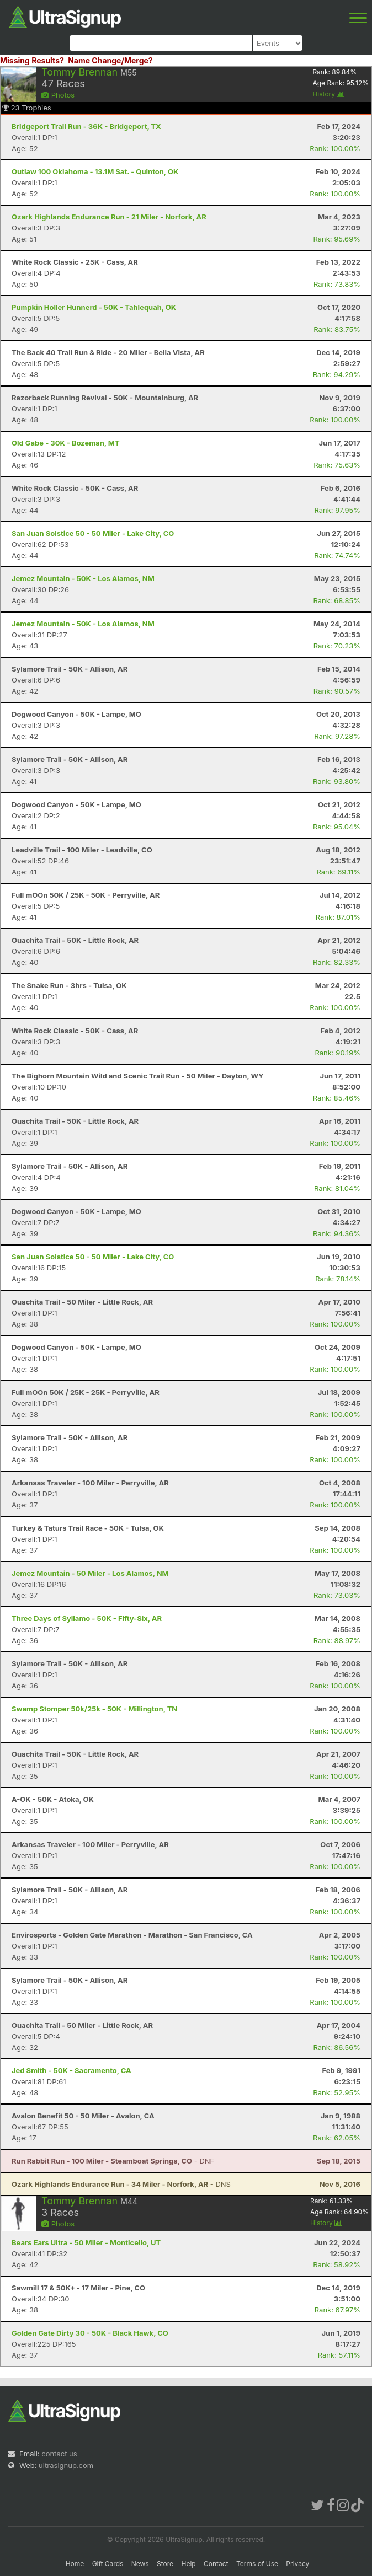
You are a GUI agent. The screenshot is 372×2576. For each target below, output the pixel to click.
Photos (58, 94)
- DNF (113, 2160)
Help (188, 2563)
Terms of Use (257, 2563)
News (140, 2563)
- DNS (121, 2184)
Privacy (297, 2563)
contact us (59, 2453)
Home (75, 2563)
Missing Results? (32, 60)
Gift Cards (108, 2563)
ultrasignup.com (66, 2465)
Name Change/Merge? (110, 60)
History (328, 94)
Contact (216, 2563)
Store (165, 2563)
